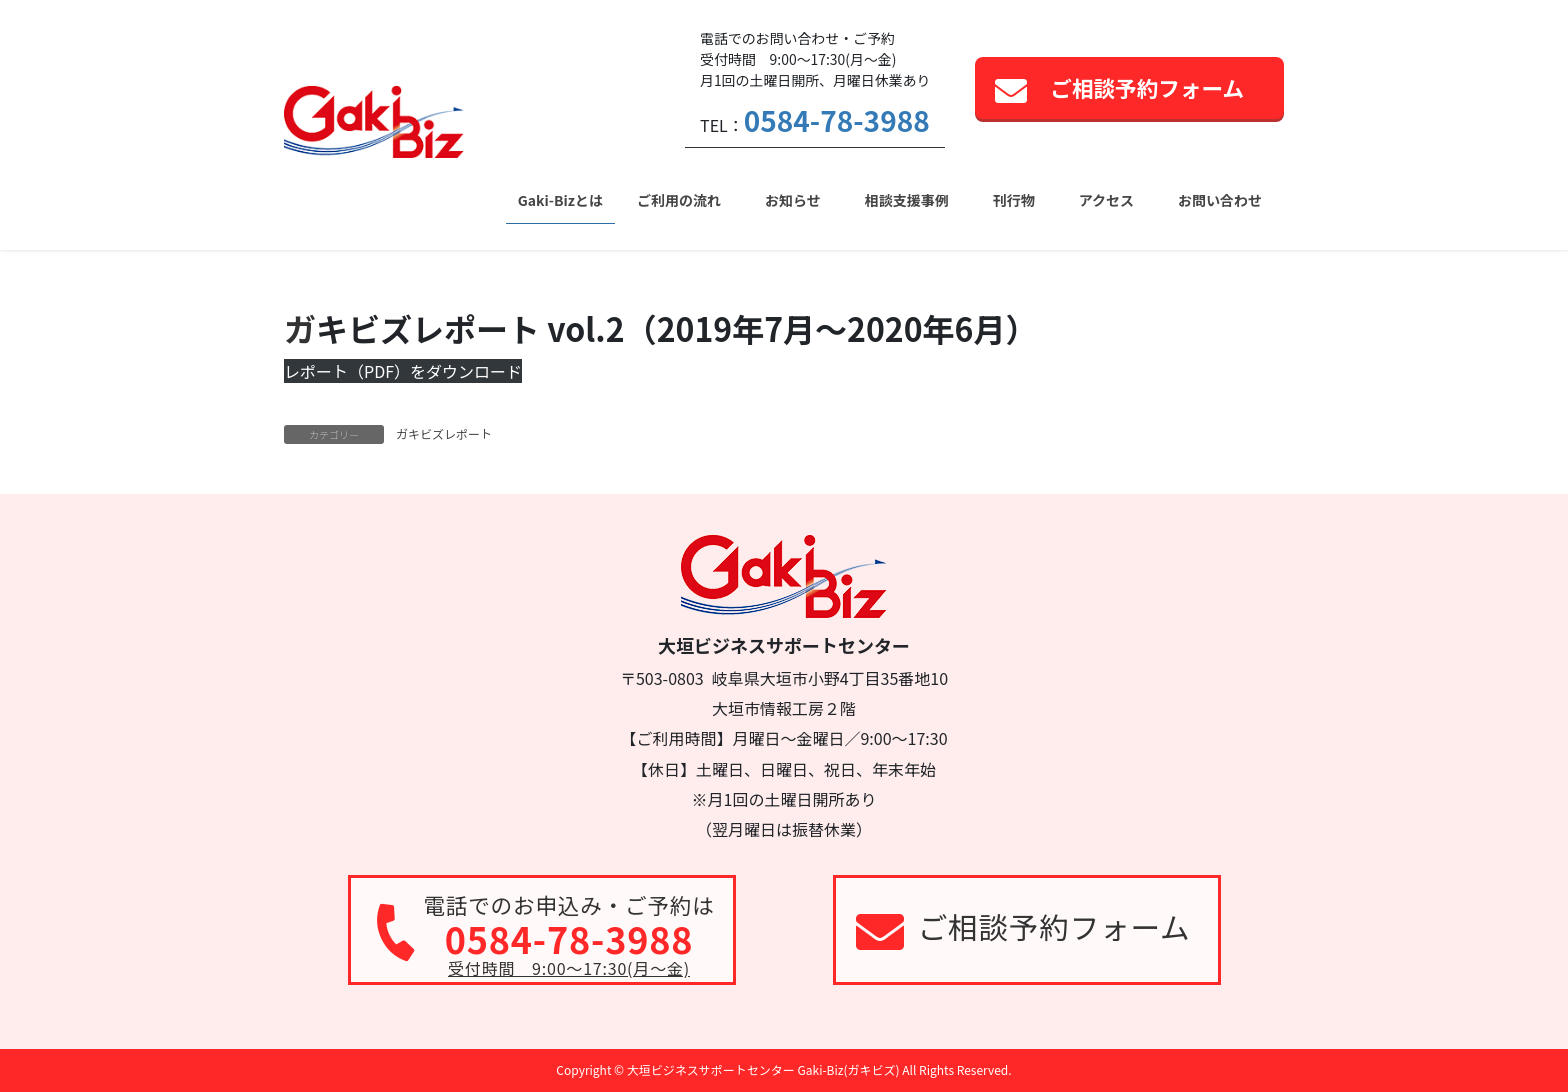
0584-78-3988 (837, 120)
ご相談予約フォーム (1147, 87)
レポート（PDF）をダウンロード (403, 371)
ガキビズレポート (444, 433)
